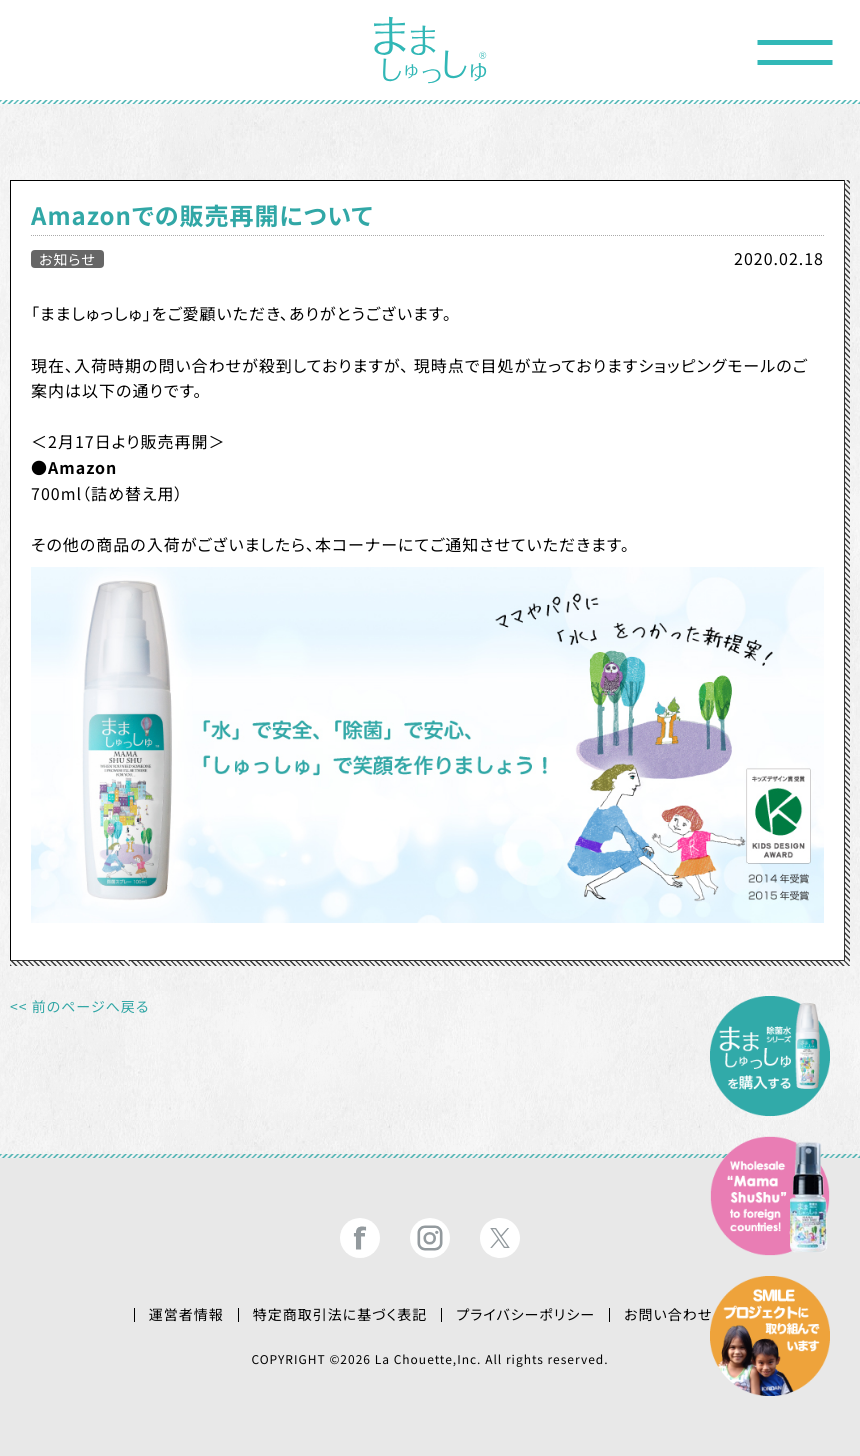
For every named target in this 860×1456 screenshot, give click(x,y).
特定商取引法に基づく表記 (340, 1315)
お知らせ (67, 259)
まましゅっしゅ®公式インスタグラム (430, 1238)
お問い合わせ (668, 1315)
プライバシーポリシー (525, 1315)
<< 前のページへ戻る (79, 1007)
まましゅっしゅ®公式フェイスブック (360, 1238)
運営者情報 (186, 1315)
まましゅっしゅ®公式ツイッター (500, 1238)
